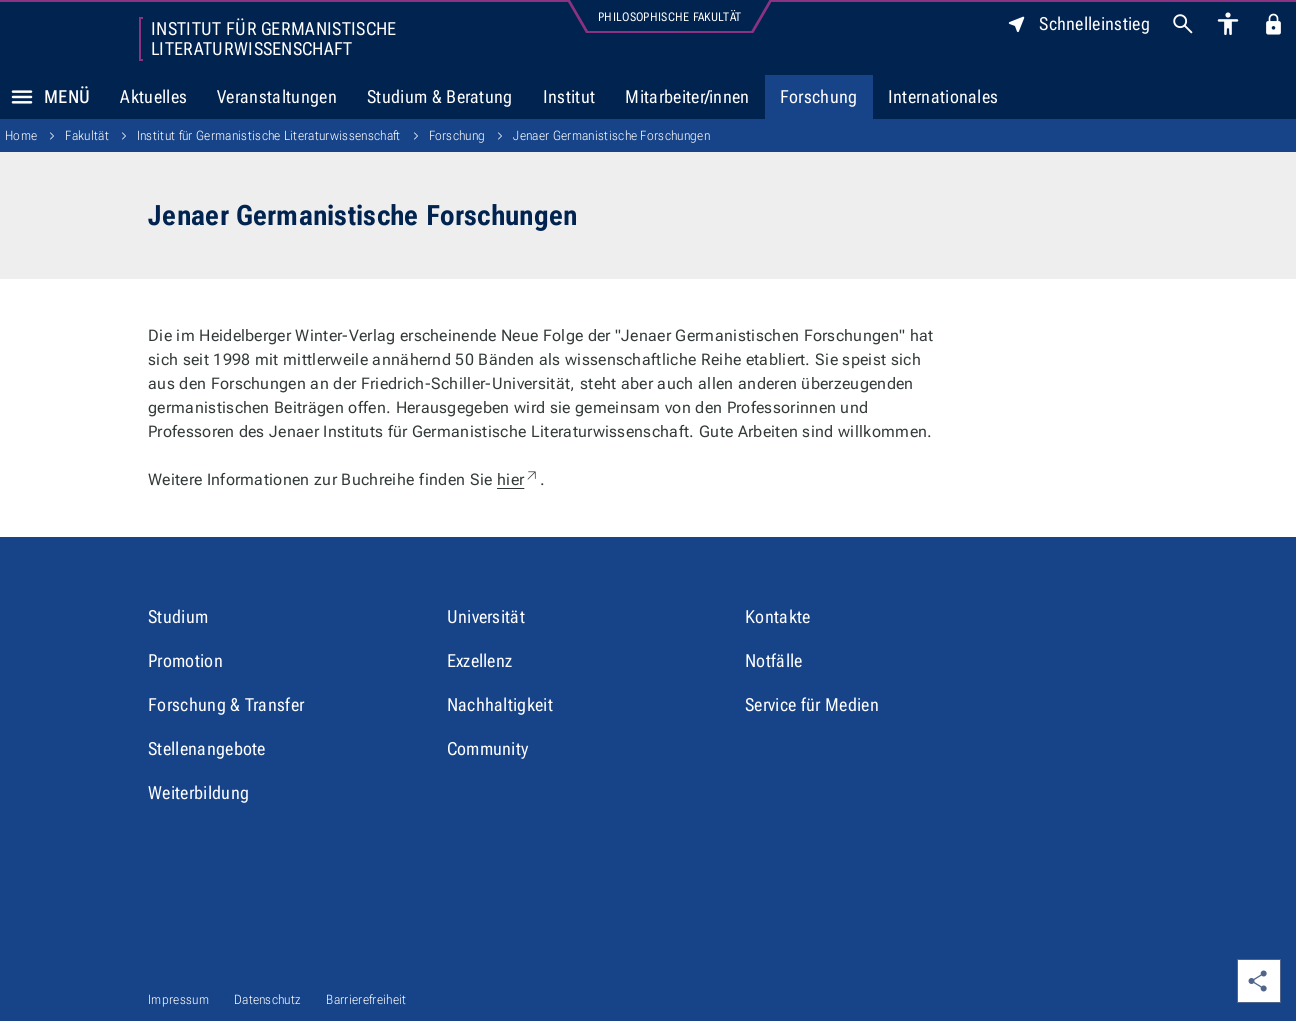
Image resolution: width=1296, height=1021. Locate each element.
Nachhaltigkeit (500, 704)
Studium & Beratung (440, 96)
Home (21, 135)
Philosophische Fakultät (669, 17)
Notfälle (774, 660)
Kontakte (778, 616)
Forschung (819, 96)
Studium (178, 616)
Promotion (185, 660)
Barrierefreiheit (366, 999)
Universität (486, 616)
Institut (569, 96)
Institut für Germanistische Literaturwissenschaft (274, 39)
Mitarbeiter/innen (687, 96)
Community (488, 748)
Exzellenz (480, 660)
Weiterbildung (198, 792)
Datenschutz (268, 999)
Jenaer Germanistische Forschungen (611, 135)
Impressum (178, 999)
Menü (45, 97)
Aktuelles (153, 96)
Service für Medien (812, 704)
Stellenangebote (207, 748)
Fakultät (87, 135)
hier (518, 479)
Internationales (943, 96)
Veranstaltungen (277, 96)
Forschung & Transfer (226, 704)
